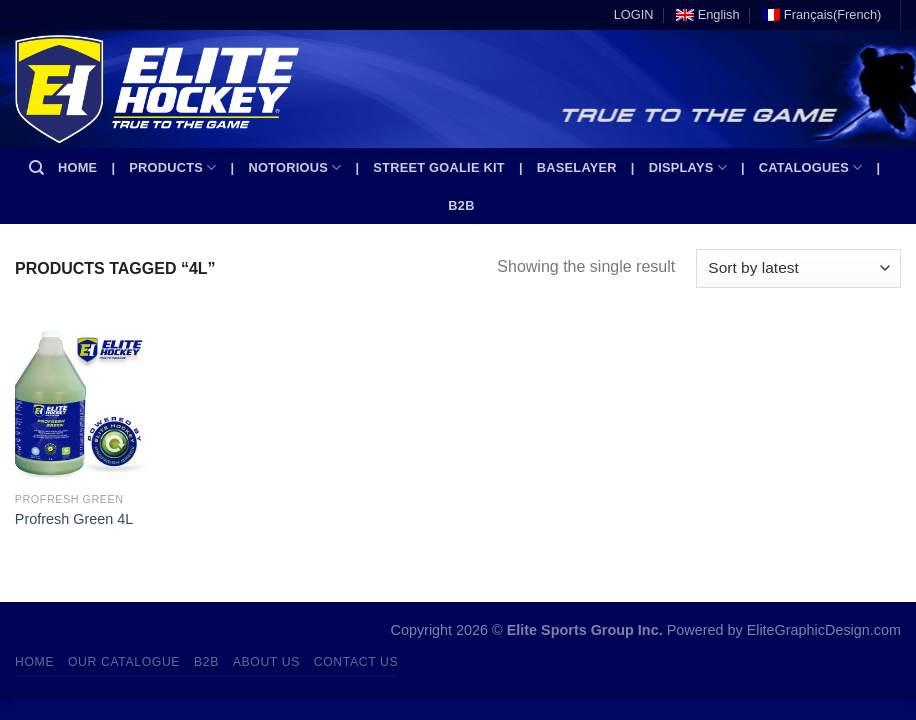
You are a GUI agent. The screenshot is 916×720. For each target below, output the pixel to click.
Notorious (294, 167)
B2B (461, 205)
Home (77, 167)
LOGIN (634, 14)
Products (172, 167)
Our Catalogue (124, 662)
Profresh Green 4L (74, 519)
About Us (266, 662)
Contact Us (356, 662)
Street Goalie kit (439, 167)
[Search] (36, 168)
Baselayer (577, 167)
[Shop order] (798, 268)
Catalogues (811, 167)
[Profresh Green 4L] (80, 403)
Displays (688, 167)
